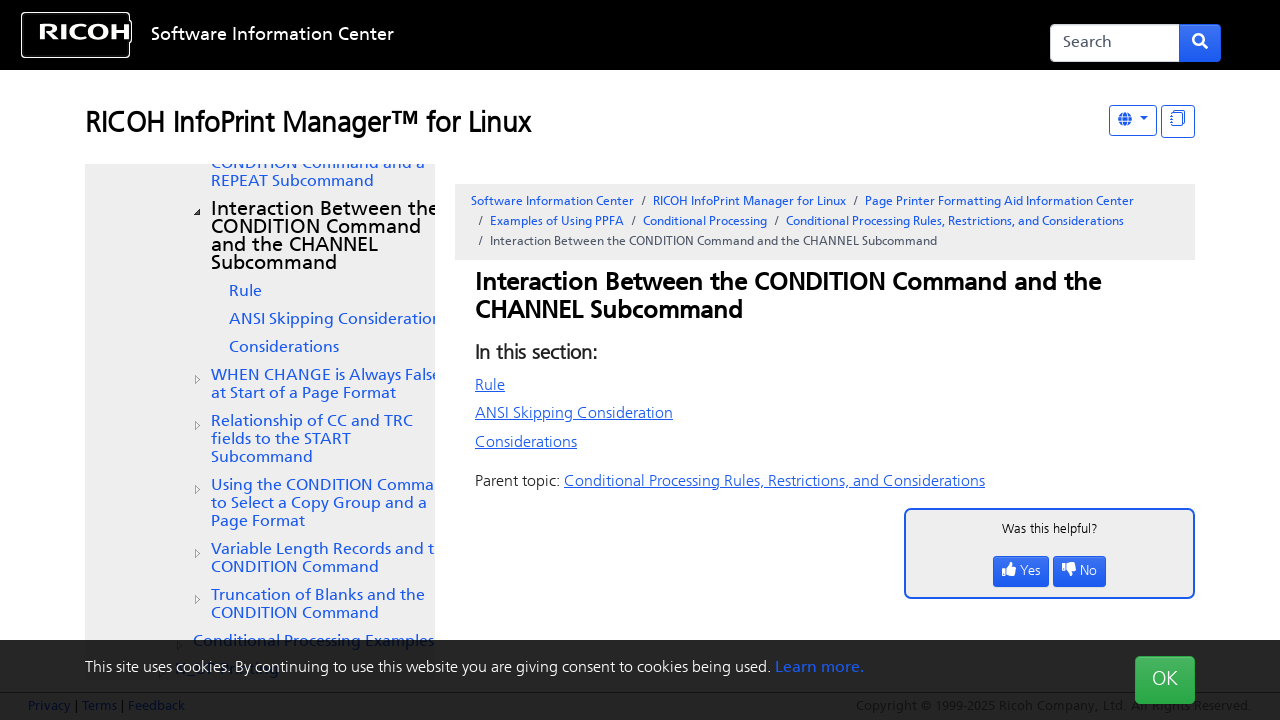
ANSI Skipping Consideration (335, 320)
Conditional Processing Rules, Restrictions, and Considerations (955, 222)
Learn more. (819, 668)
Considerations (284, 348)
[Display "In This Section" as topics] (1178, 121)
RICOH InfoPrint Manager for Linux (749, 202)
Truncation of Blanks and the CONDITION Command (318, 605)
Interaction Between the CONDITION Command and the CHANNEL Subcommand (325, 237)
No (1079, 571)
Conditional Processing (705, 222)
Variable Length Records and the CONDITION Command (332, 559)
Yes (1021, 571)
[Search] (1115, 43)
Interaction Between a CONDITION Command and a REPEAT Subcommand (318, 164)
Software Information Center (272, 35)
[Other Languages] (1133, 120)
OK (1165, 680)
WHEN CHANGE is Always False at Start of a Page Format (326, 385)
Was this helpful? (1050, 529)
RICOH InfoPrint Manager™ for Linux (307, 125)
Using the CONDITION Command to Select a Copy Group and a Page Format (332, 504)
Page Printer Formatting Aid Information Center (999, 202)
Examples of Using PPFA (557, 222)
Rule (245, 292)
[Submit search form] (1200, 43)
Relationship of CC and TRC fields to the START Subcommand (312, 440)
